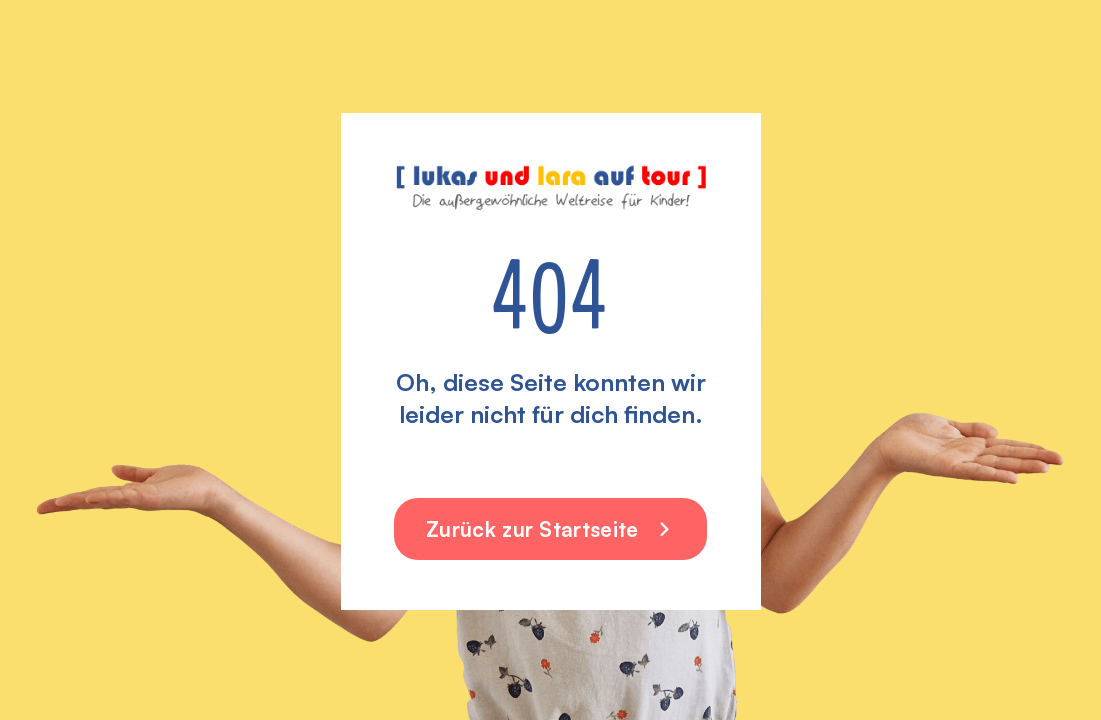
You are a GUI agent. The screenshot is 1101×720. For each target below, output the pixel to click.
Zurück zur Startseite (550, 529)
